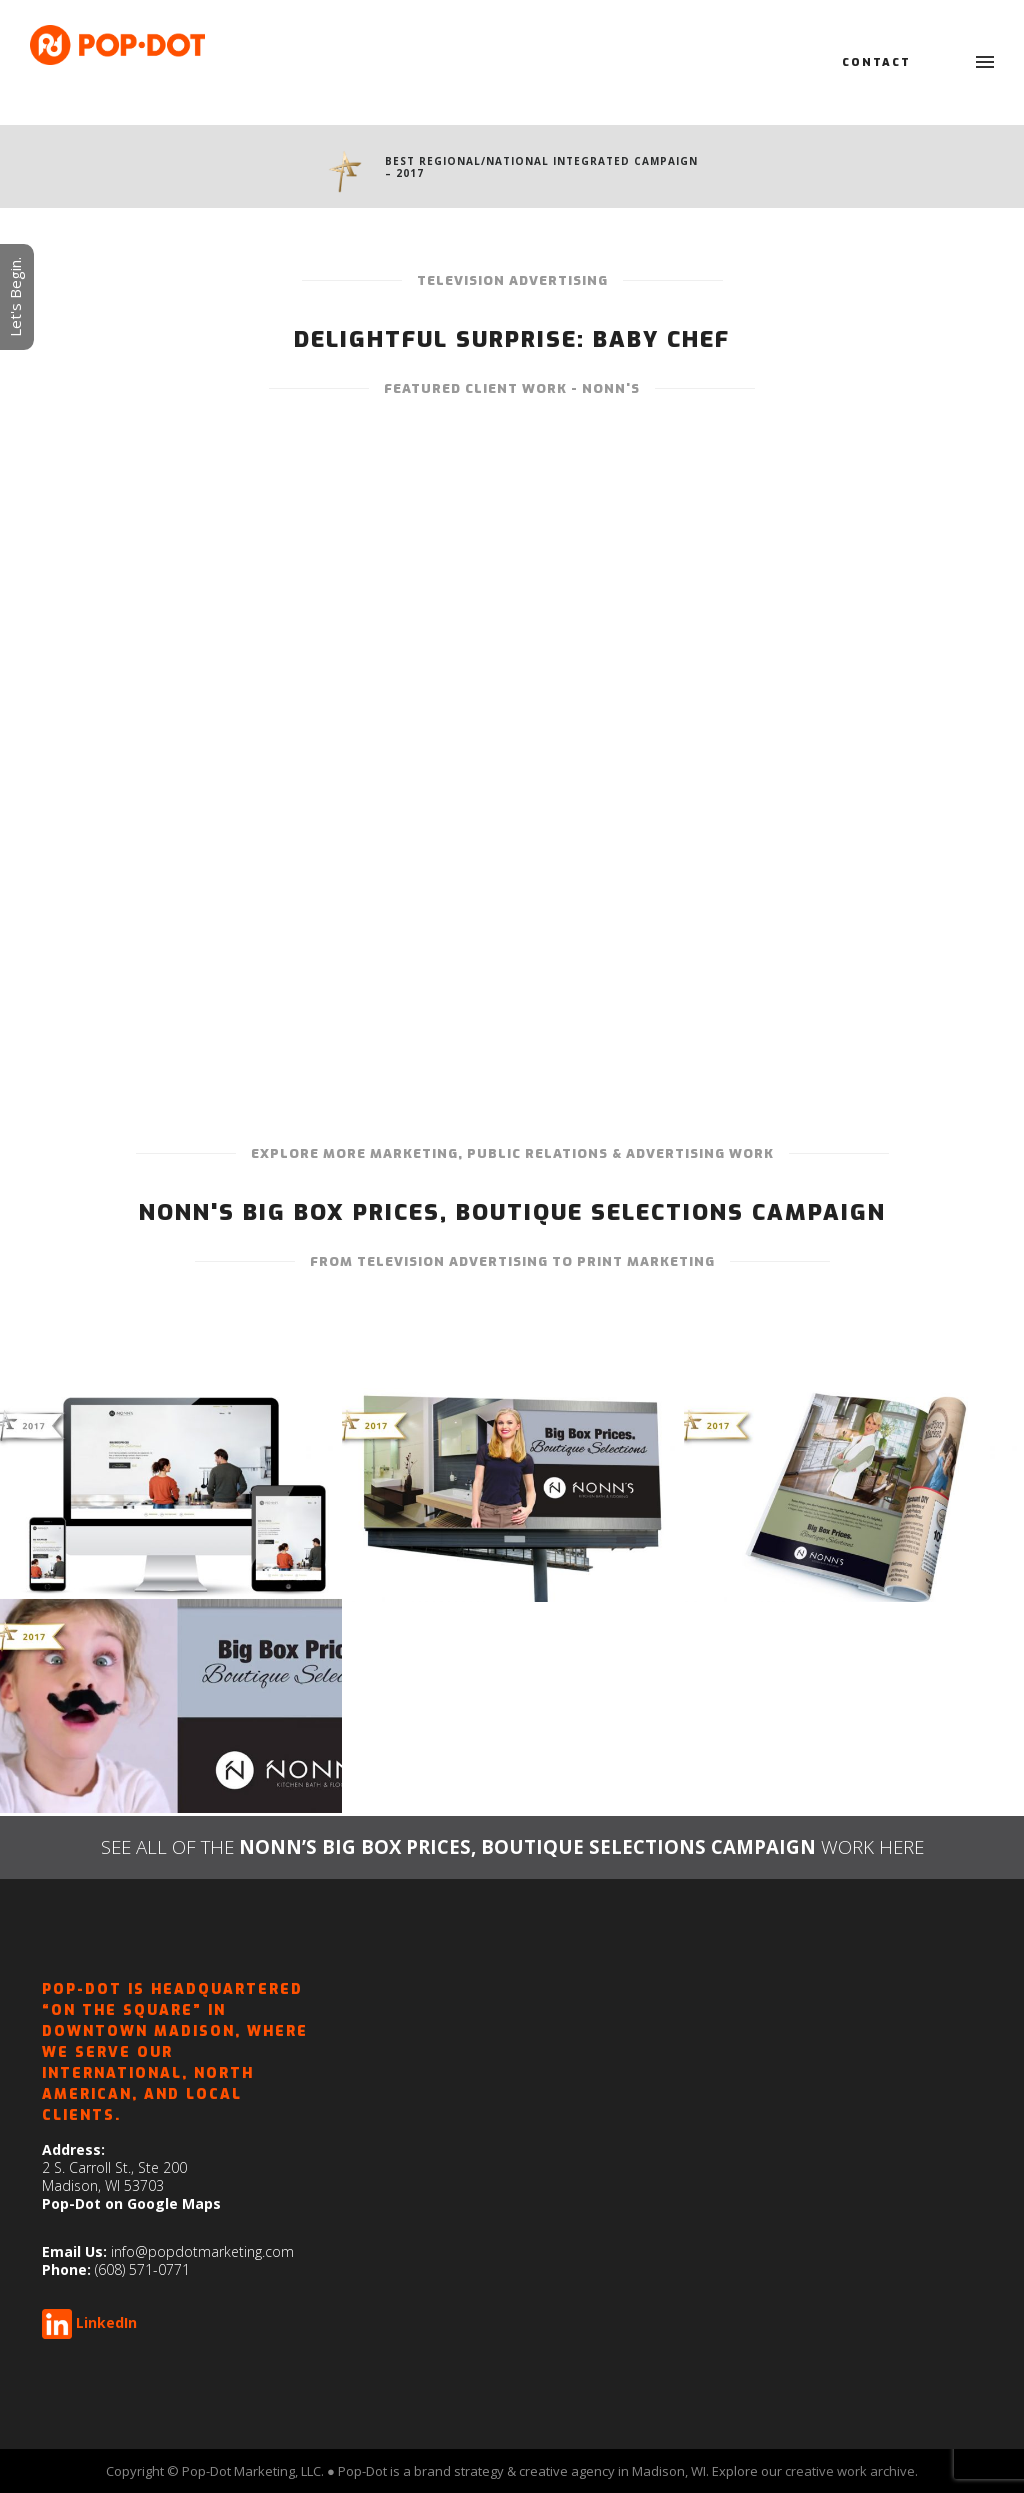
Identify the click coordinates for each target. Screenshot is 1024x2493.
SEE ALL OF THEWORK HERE (512, 1846)
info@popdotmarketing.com (202, 2251)
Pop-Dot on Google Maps (131, 2203)
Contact (876, 62)
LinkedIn (106, 2322)
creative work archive (850, 2471)
